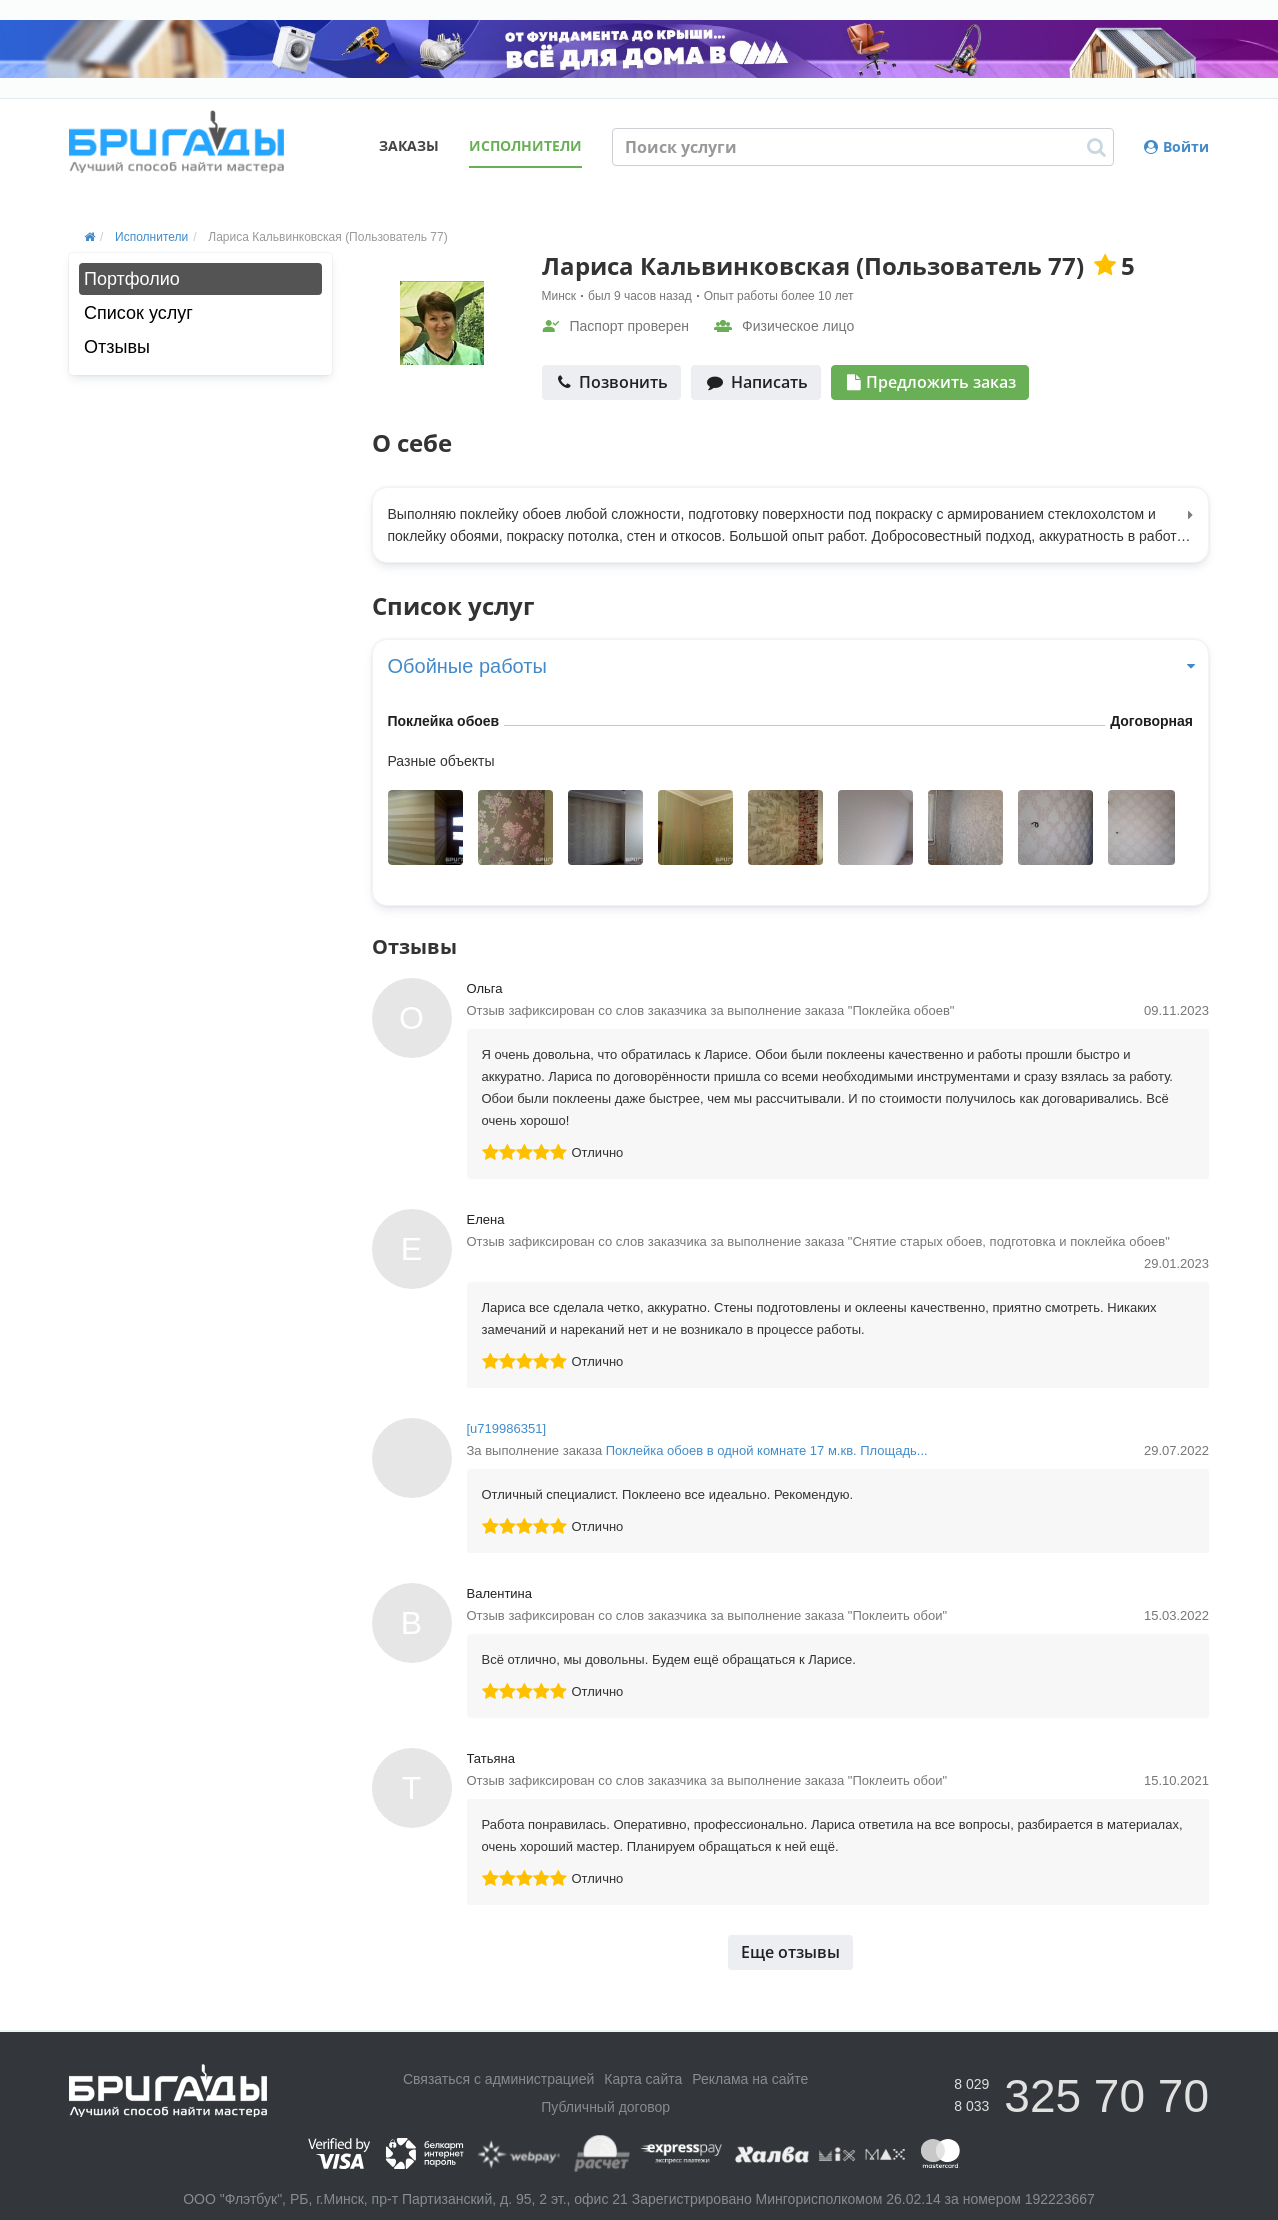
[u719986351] (507, 1428)
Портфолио (132, 279)
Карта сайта (643, 2079)
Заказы (409, 145)
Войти (1176, 146)
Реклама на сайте (750, 2079)
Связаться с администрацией (498, 2079)
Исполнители (525, 145)
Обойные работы (791, 666)
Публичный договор (605, 2107)
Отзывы (117, 347)
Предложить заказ (931, 382)
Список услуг (138, 313)
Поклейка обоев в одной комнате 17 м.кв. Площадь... (767, 1450)
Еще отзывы (790, 1952)
